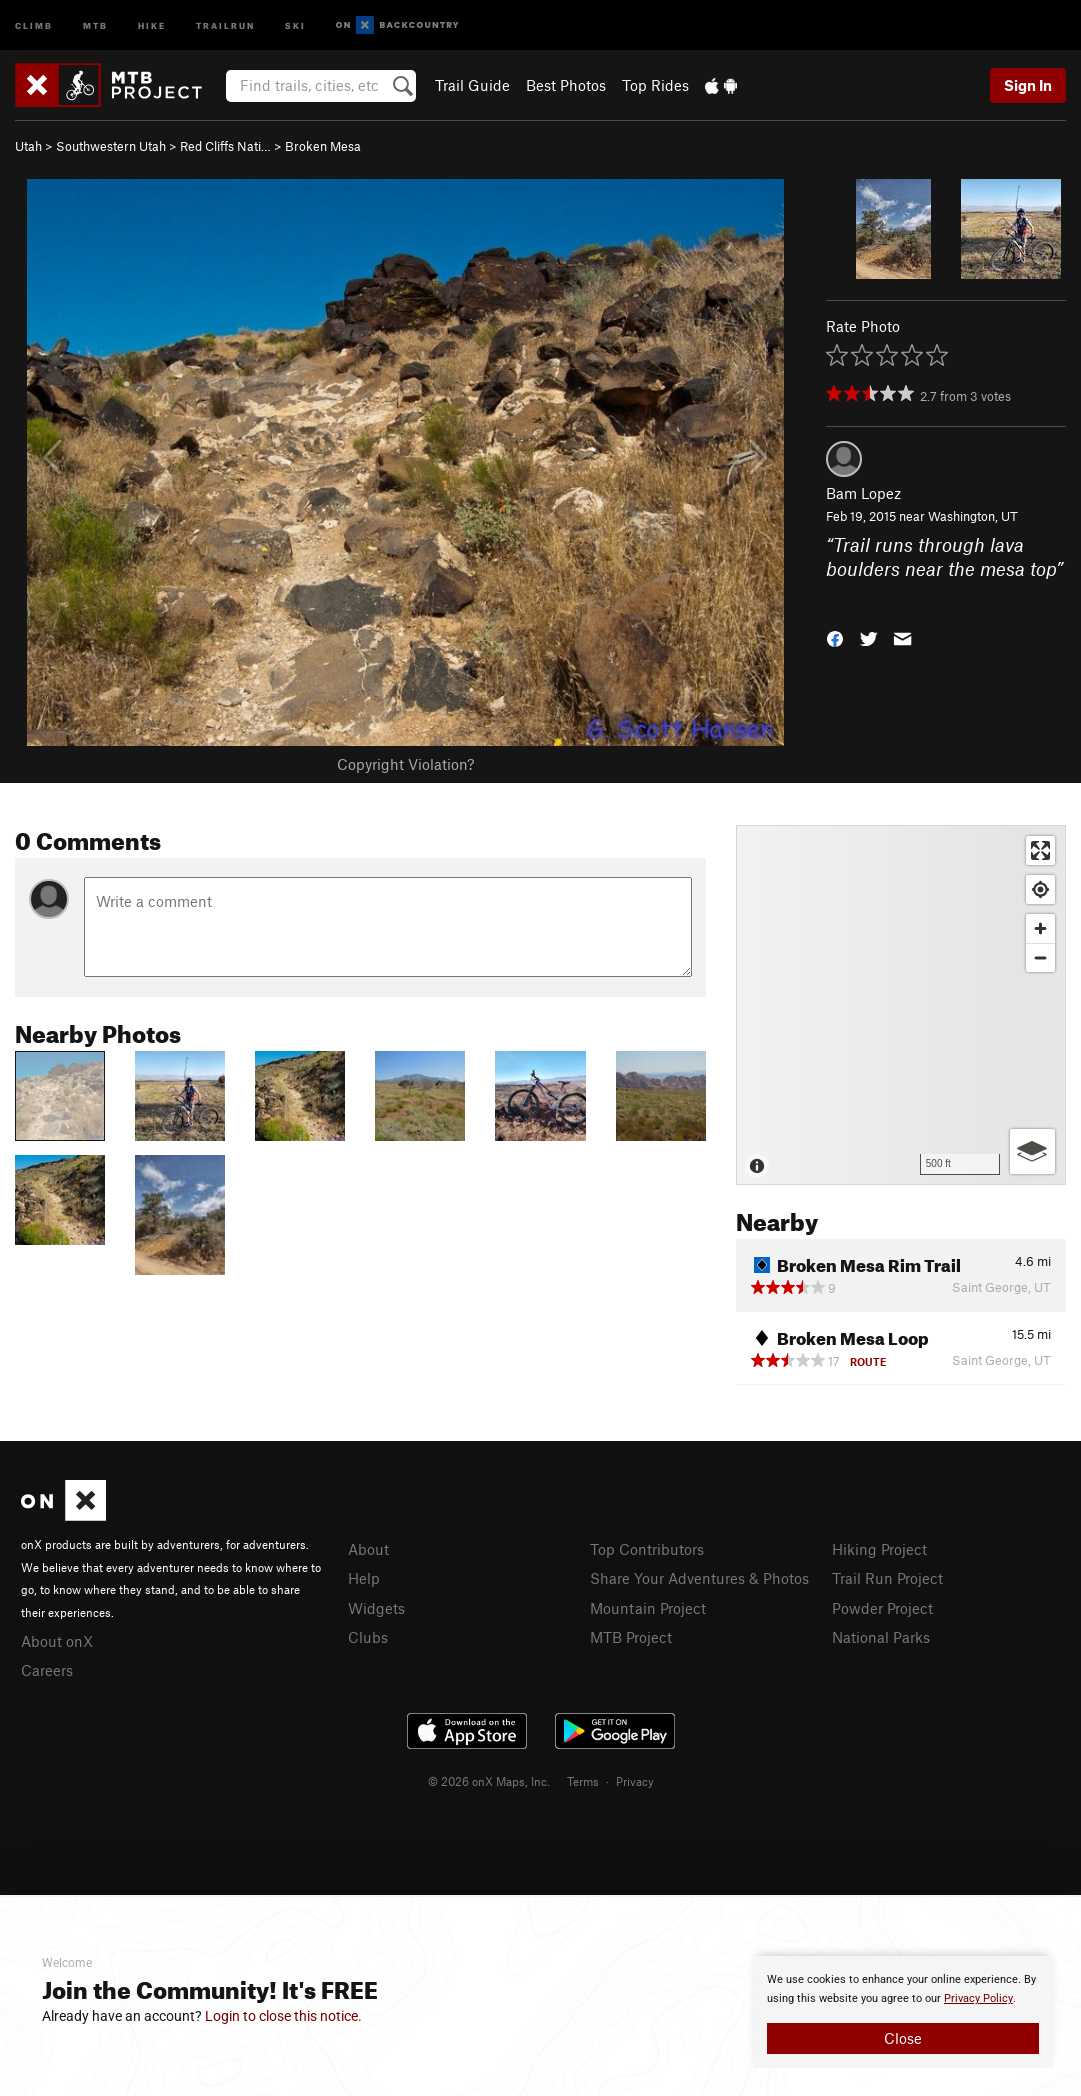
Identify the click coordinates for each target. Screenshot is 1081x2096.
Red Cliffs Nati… (225, 146)
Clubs (368, 1637)
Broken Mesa (323, 146)
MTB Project (631, 1637)
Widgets (376, 1608)
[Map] (901, 1005)
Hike (152, 24)
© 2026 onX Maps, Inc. (489, 1781)
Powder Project (882, 1608)
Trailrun (225, 24)
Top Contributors (647, 1549)
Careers (47, 1670)
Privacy (635, 1781)
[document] (903, 2012)
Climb (34, 24)
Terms (583, 1781)
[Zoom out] (1040, 957)
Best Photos (566, 85)
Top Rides (655, 85)
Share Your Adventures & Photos (699, 1578)
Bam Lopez (863, 493)
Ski (295, 24)
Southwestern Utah (111, 146)
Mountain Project (648, 1608)
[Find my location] (1040, 889)
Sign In (1028, 85)
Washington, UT (973, 516)
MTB (95, 24)
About (368, 1549)
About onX (57, 1641)
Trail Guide (472, 85)
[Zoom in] (1040, 928)
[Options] (1032, 1151)
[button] (835, 637)
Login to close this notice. (283, 2016)
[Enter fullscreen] (1040, 850)
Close (903, 2038)
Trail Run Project (887, 1578)
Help (364, 1578)
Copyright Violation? (405, 764)
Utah (28, 146)
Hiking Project (879, 1549)
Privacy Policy (978, 1998)
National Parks (881, 1637)
